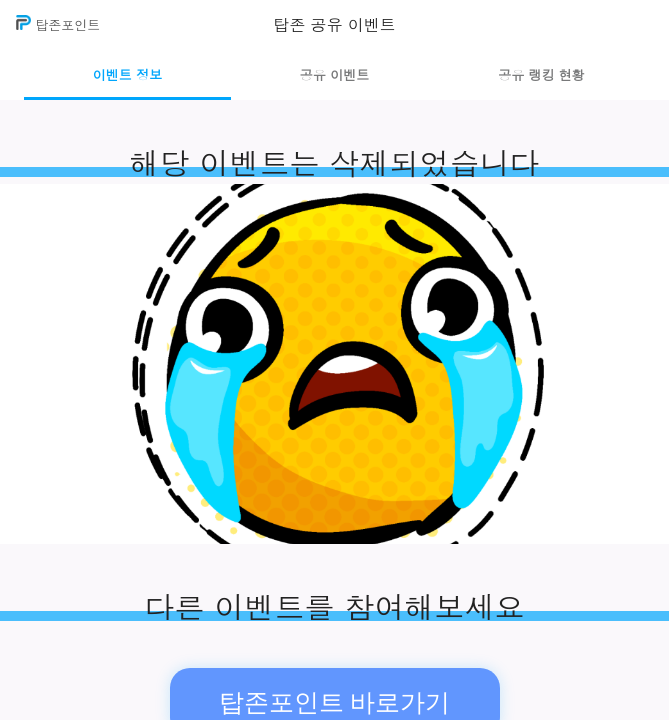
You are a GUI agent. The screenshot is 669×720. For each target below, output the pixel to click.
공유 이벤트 (334, 74)
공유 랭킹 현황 (541, 74)
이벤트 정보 (127, 74)
